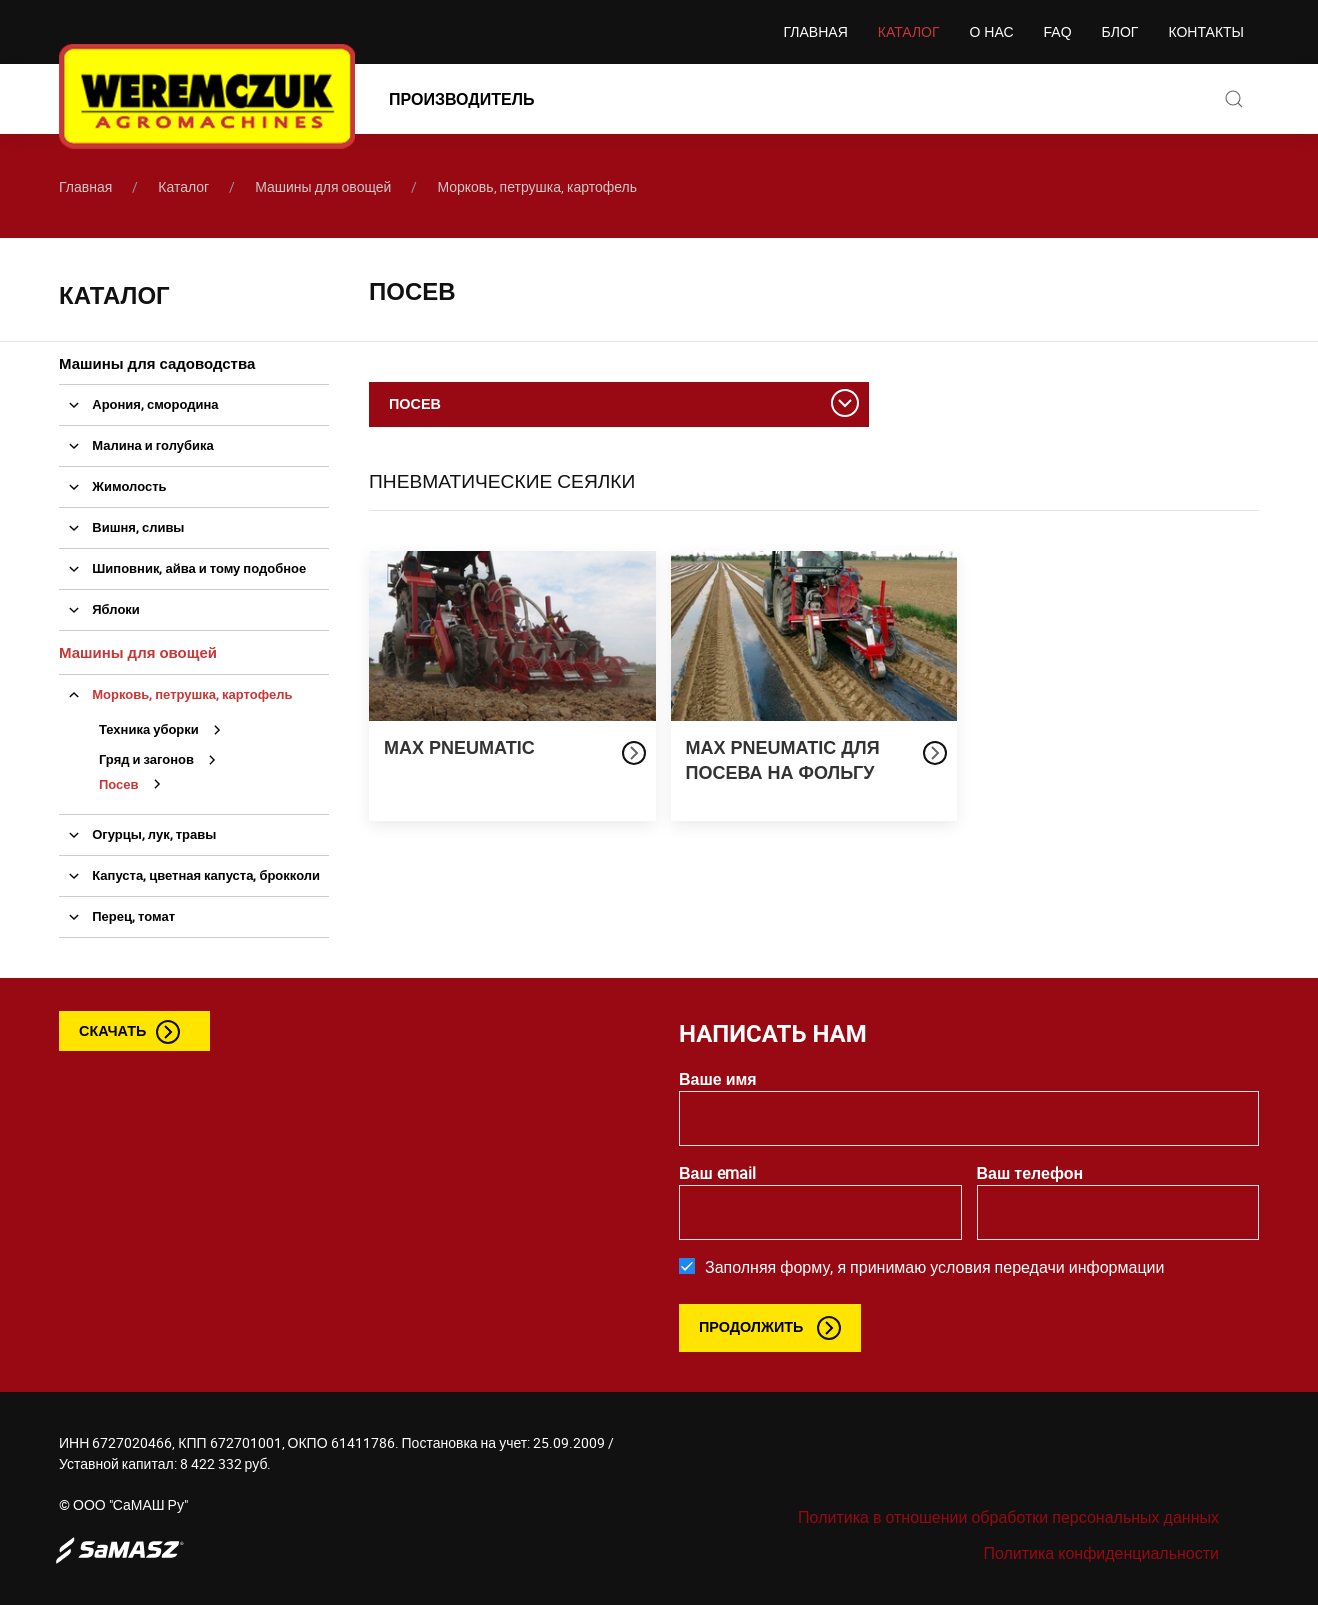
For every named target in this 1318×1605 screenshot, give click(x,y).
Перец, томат (117, 916)
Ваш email (717, 1173)
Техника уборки (165, 729)
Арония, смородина (139, 404)
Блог (1120, 32)
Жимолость (113, 486)
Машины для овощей (323, 186)
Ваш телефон (1030, 1173)
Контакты (1206, 32)
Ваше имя (718, 1079)
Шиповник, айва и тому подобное (182, 568)
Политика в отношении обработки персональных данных (1008, 1517)
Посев (135, 784)
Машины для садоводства (157, 363)
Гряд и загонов (163, 759)
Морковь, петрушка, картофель (537, 186)
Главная (816, 32)
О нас (992, 32)
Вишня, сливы (121, 527)
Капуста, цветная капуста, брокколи (189, 875)
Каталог (909, 32)
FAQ (1058, 32)
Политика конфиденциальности (1101, 1553)
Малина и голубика (136, 445)
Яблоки (99, 609)
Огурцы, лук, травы (137, 834)
